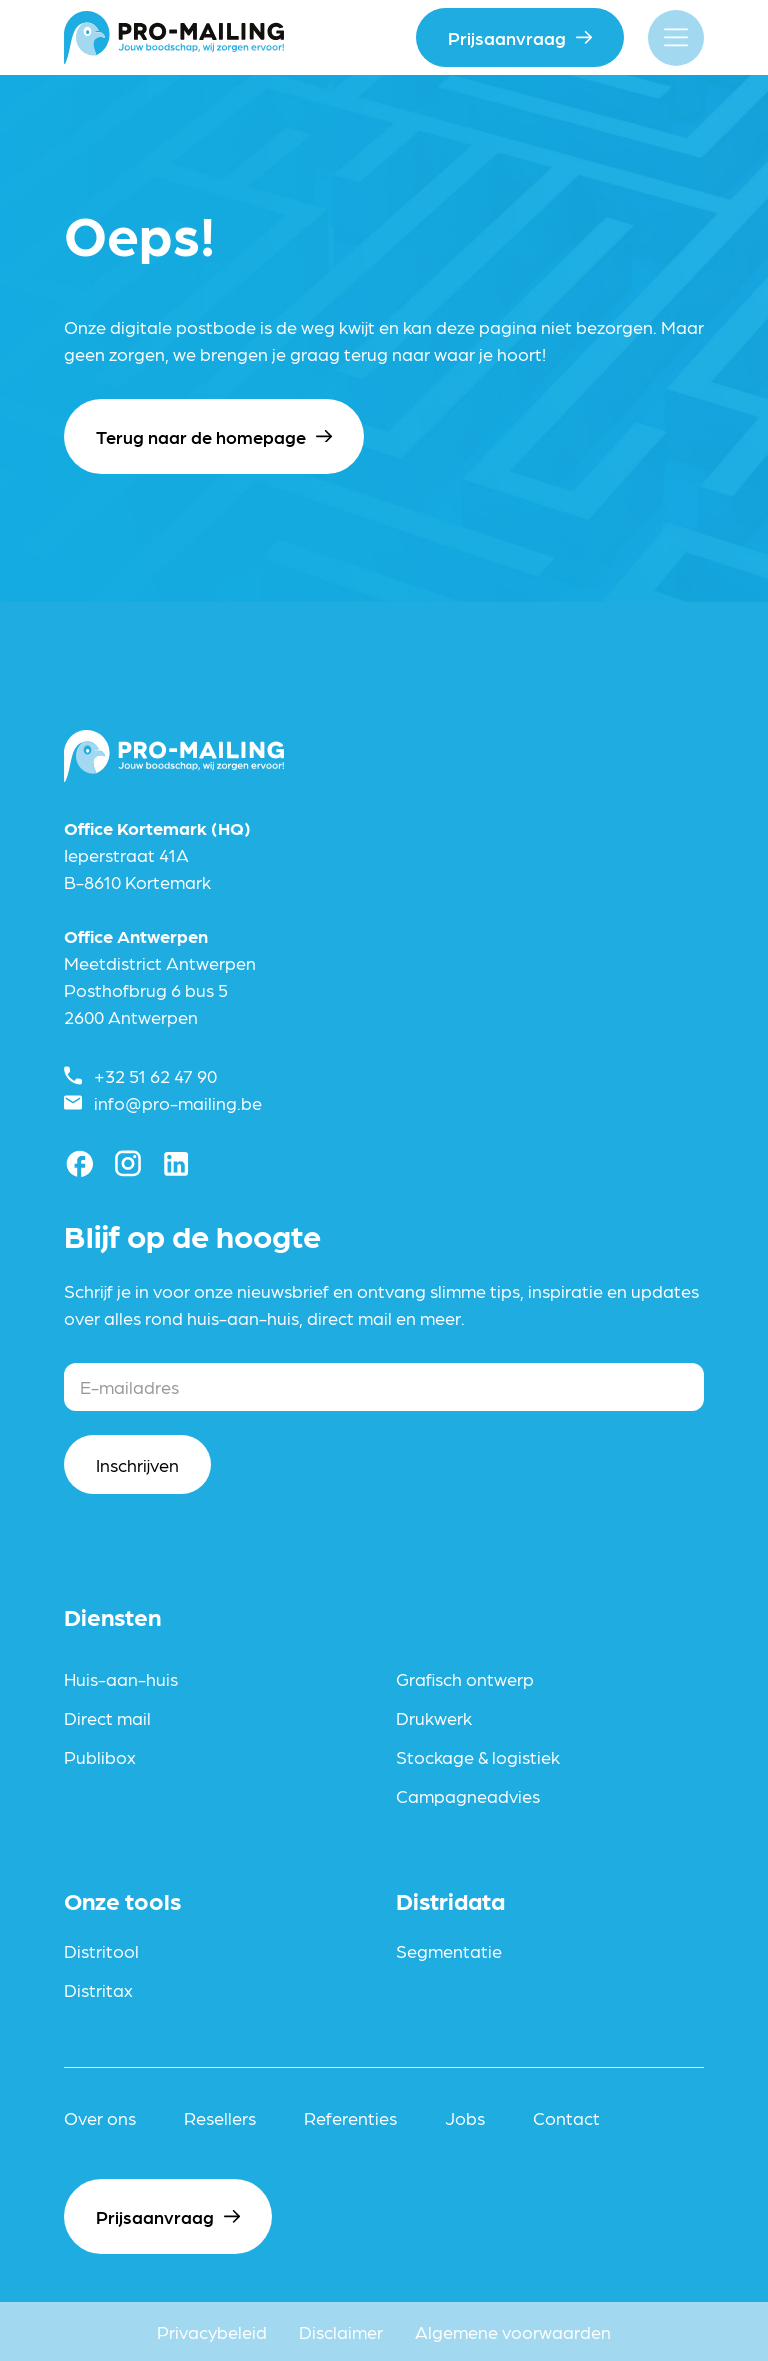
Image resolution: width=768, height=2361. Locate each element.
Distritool (101, 1950)
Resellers (220, 2117)
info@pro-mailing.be (178, 1102)
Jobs (465, 2117)
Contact (566, 2117)
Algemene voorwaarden (513, 2331)
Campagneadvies (468, 1795)
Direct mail (107, 1717)
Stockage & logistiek (478, 1756)
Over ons (100, 2117)
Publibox (100, 1756)
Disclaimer (341, 2331)
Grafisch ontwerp (465, 1678)
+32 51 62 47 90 (155, 1075)
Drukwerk (434, 1717)
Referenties (350, 2117)
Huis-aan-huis (121, 1678)
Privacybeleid (212, 2331)
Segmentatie (449, 1950)
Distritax (98, 1989)
